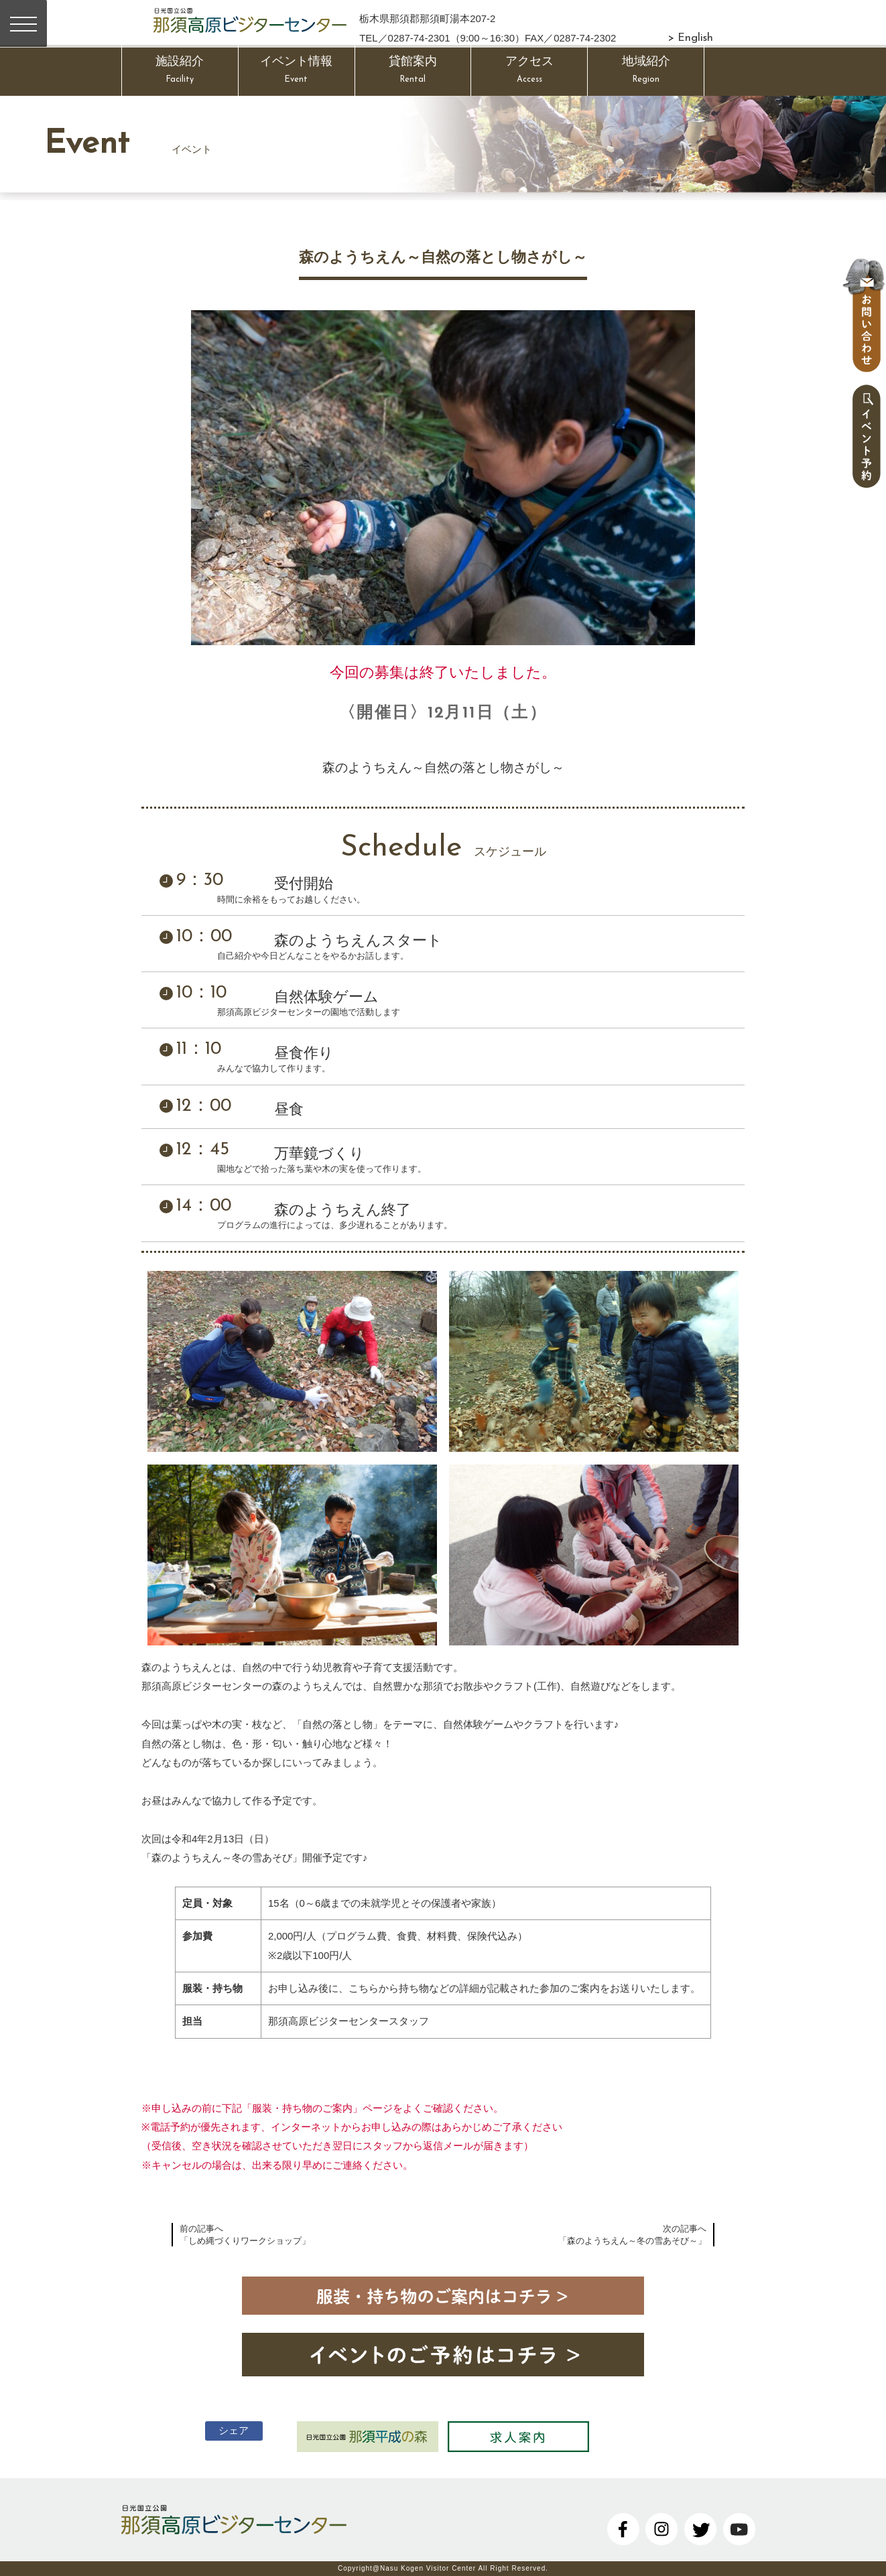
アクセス (529, 72)
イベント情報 (297, 72)
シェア (231, 2430)
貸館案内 (413, 72)
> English (690, 38)
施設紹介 (180, 72)
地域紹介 (646, 72)
